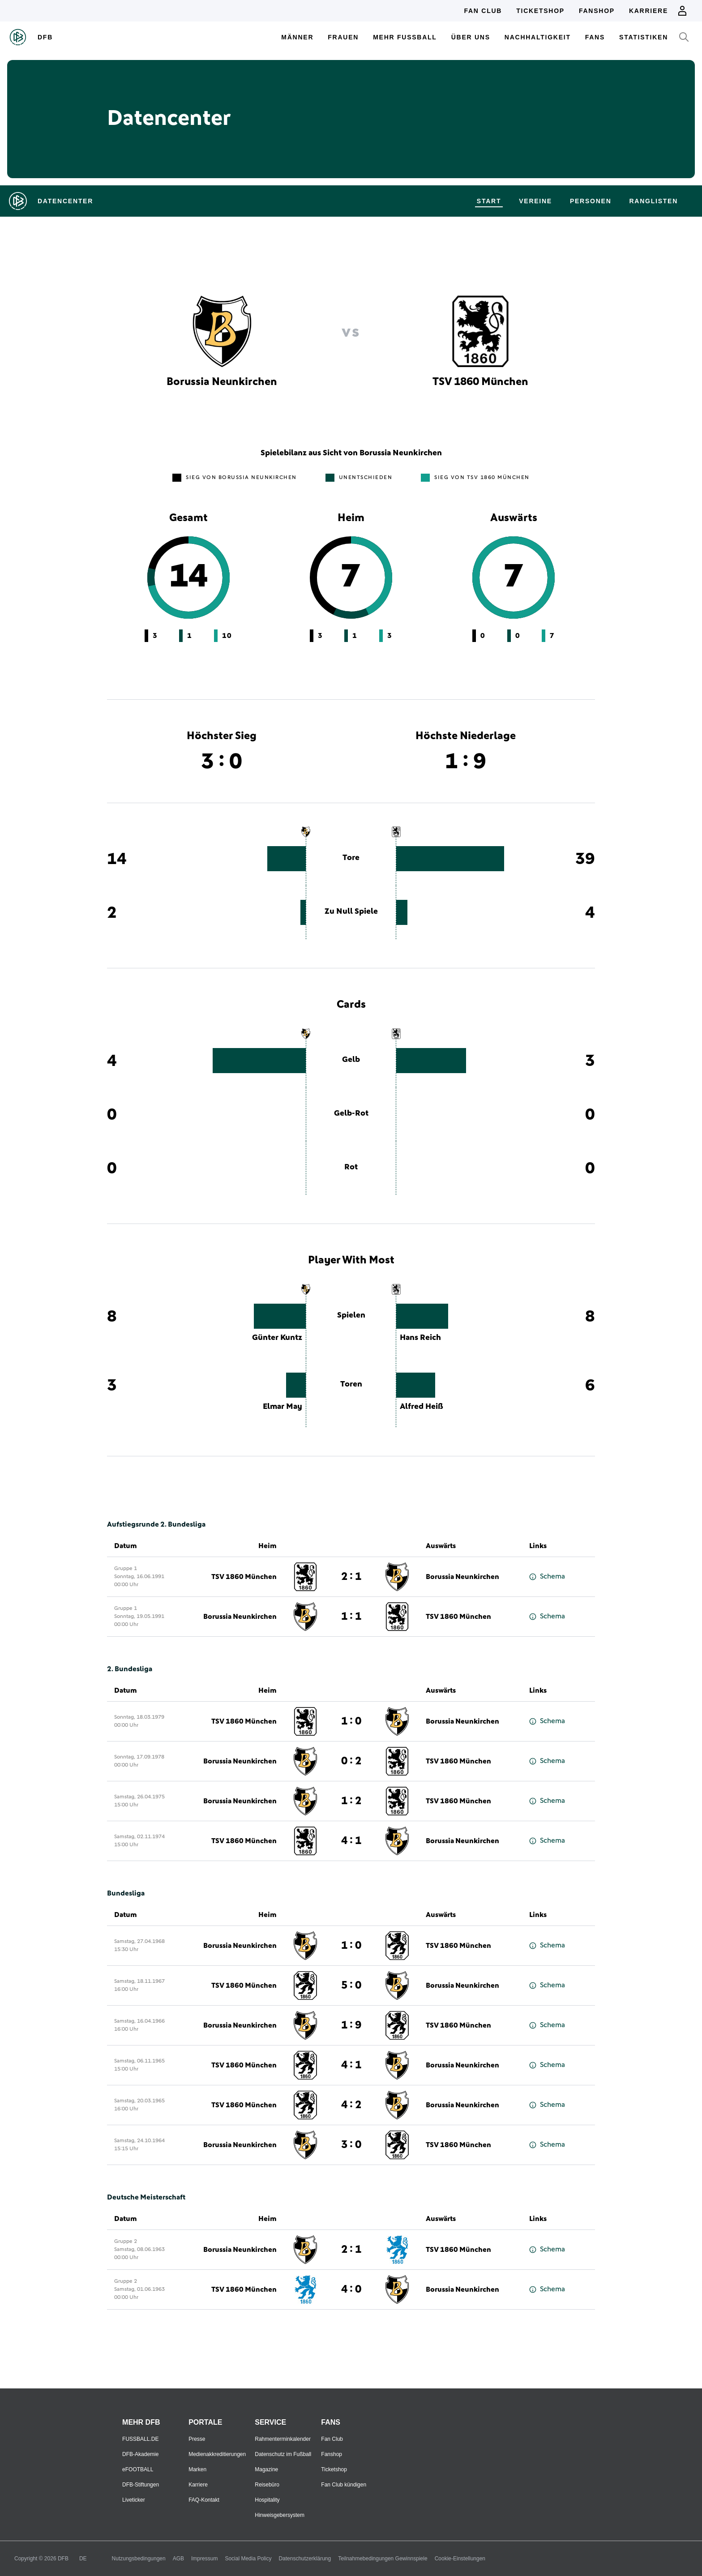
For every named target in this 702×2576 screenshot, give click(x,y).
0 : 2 (351, 1761)
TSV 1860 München (244, 1576)
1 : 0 (351, 1721)
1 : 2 (351, 1801)
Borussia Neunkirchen (462, 1576)
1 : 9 (351, 2025)
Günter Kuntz (277, 1338)
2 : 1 (351, 1576)
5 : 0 (351, 1985)
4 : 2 (351, 2105)
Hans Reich (420, 1338)
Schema (547, 1576)
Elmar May (282, 1407)
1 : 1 (351, 1616)
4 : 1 (351, 1841)
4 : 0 (351, 2289)
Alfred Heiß (421, 1407)
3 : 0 (351, 2145)
